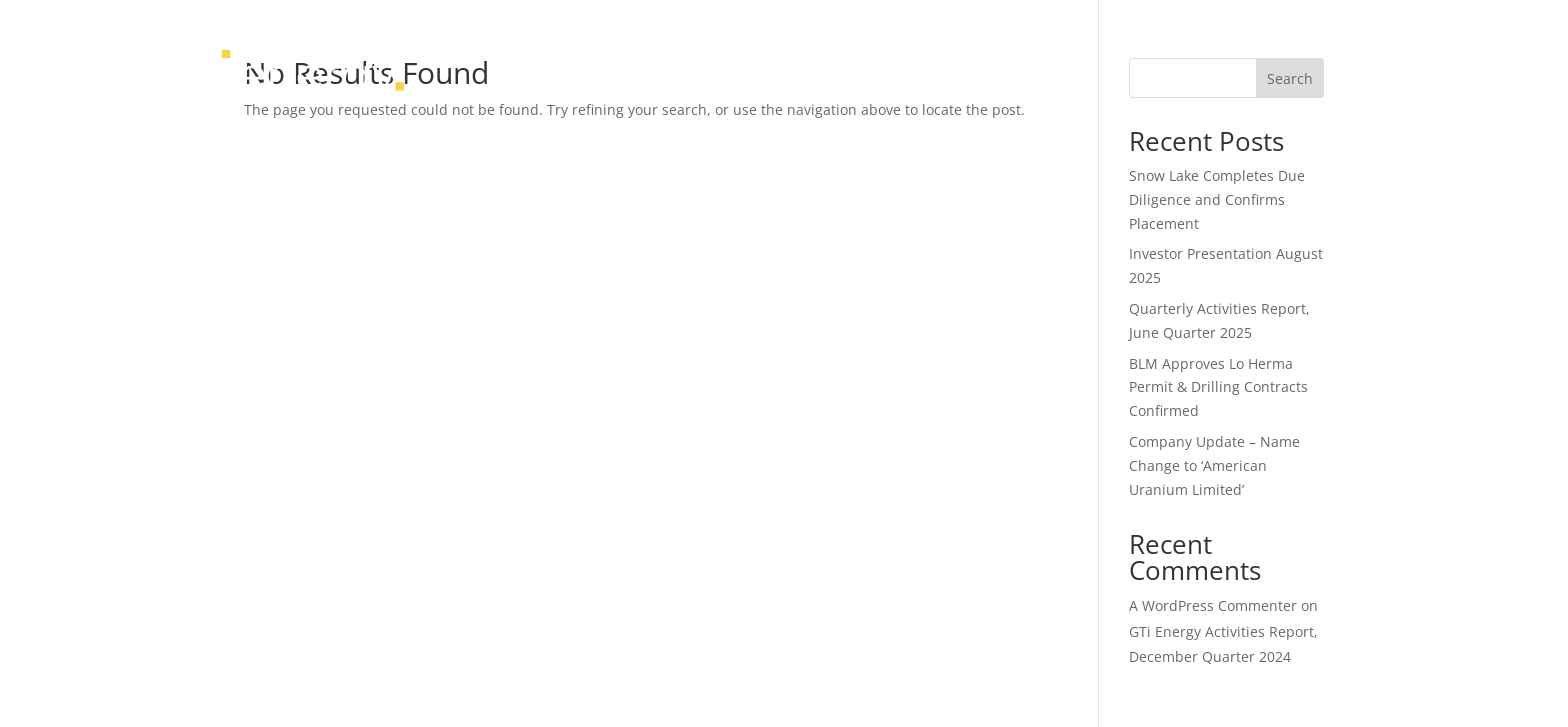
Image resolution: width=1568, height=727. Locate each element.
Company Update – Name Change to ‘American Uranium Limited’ (1214, 465)
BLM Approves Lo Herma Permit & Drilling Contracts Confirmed (1218, 387)
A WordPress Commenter (1213, 605)
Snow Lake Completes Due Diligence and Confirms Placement (1217, 199)
